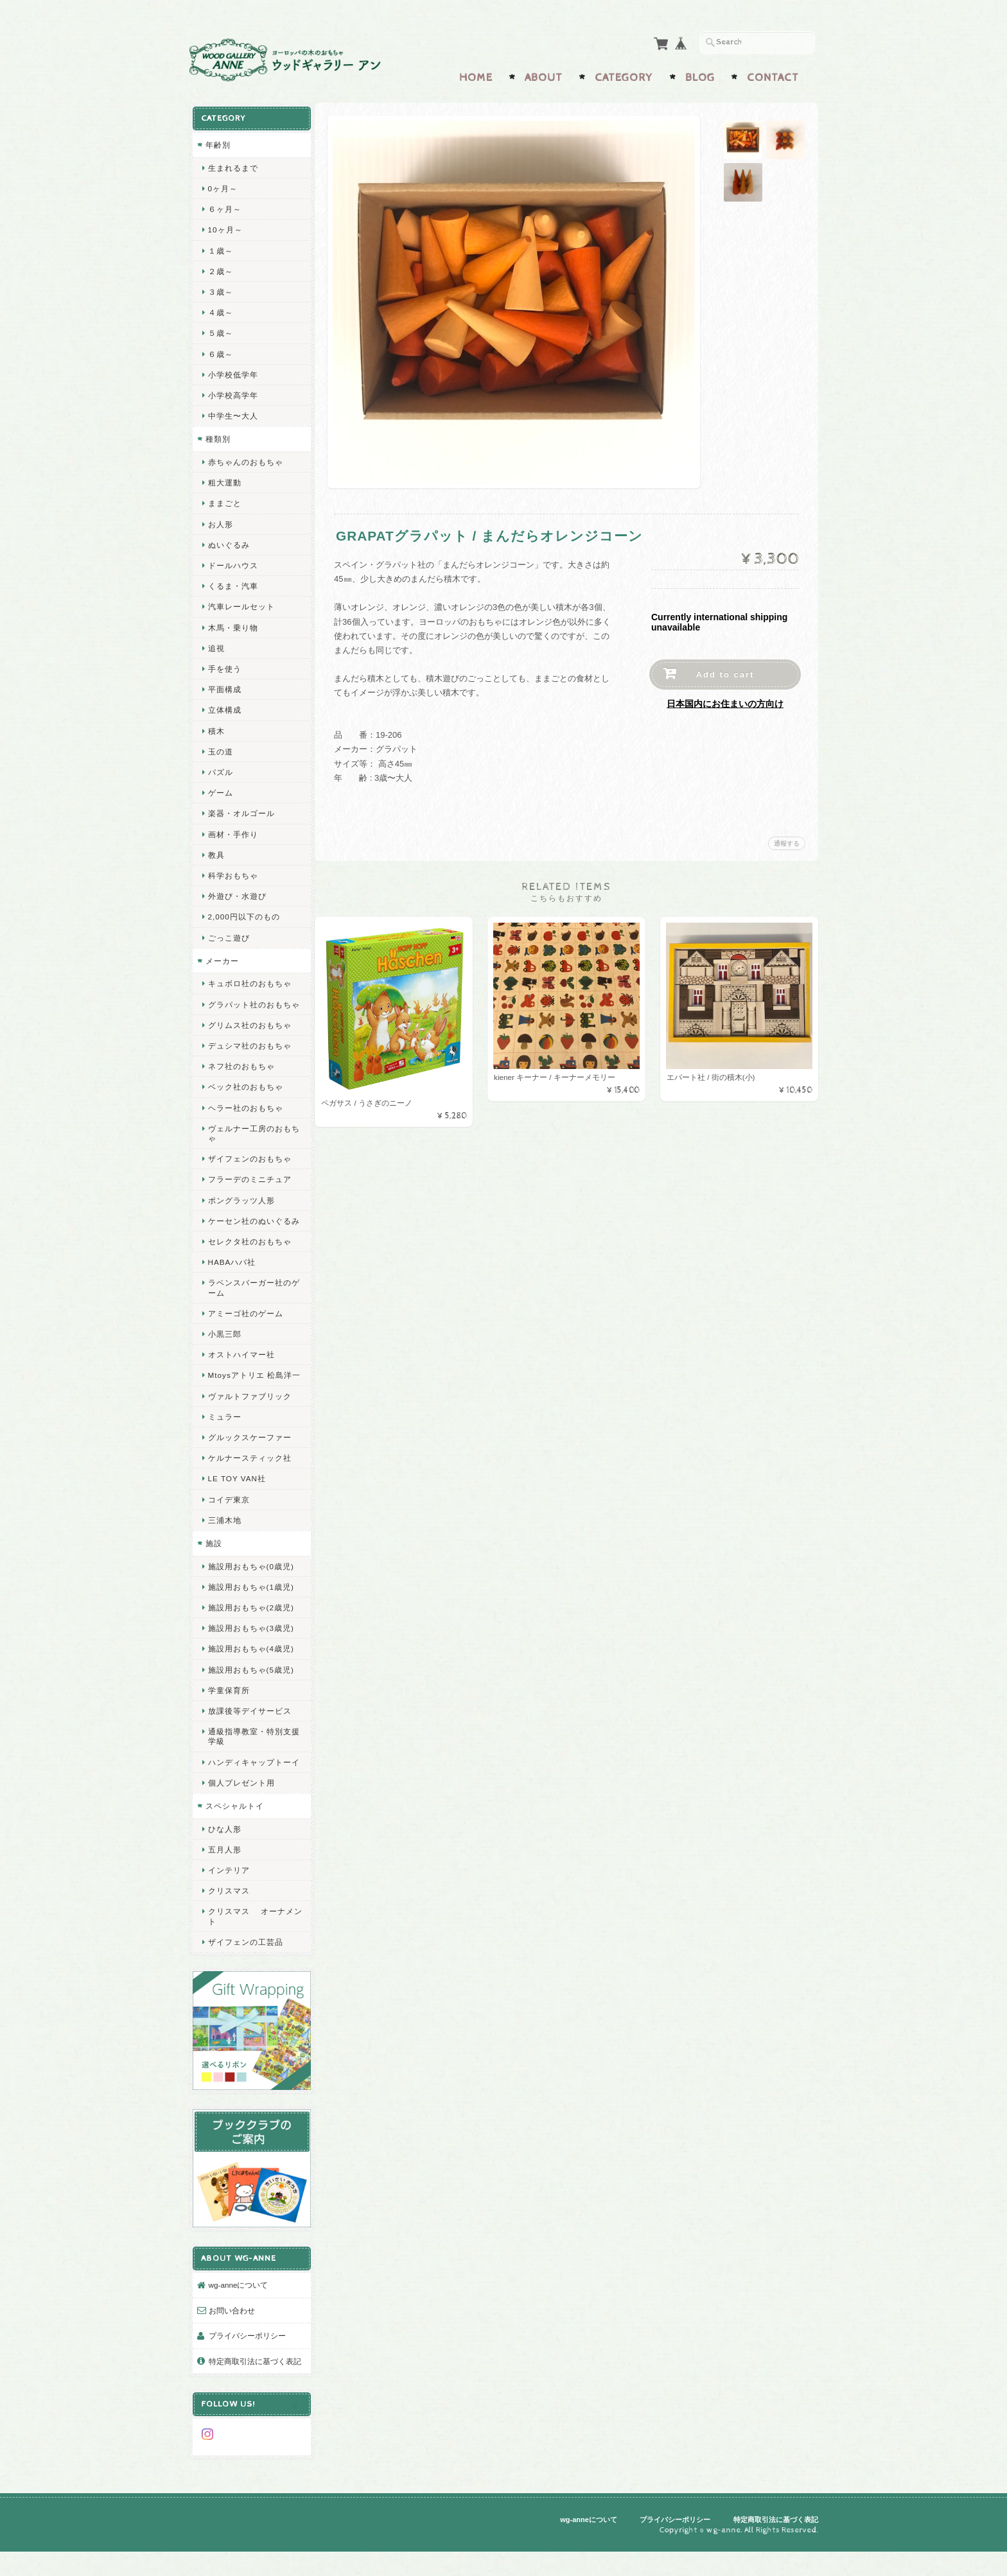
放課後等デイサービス (249, 1737)
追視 (215, 645)
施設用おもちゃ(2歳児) (250, 1634)
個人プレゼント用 (240, 1819)
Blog (700, 75)
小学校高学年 (232, 392)
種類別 (217, 435)
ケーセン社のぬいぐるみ (249, 1232)
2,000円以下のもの (243, 913)
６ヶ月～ (224, 206)
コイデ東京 (228, 1525)
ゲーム (219, 789)
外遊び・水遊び (236, 893)
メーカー (221, 957)
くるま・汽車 (232, 583)
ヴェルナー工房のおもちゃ (249, 1140)
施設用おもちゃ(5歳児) (250, 1695)
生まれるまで (232, 165)
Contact (773, 75)
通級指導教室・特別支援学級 (249, 1762)
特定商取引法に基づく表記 (250, 2384)
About (544, 75)
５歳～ (219, 330)
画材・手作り (232, 831)
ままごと (224, 500)
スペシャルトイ (234, 1842)
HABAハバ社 (231, 1279)
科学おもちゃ (232, 872)
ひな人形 (224, 1864)
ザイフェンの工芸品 (245, 1978)
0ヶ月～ (222, 185)
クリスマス (228, 1926)
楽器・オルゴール (240, 810)
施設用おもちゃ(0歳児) (250, 1592)
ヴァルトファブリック (249, 1422)
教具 (215, 852)
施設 (213, 1569)
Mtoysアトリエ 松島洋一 (249, 1396)
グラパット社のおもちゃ (249, 1006)
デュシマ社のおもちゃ (249, 1052)
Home (476, 75)
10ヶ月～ (224, 226)
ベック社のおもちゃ (245, 1094)
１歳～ (219, 247)
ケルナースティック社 (249, 1484)
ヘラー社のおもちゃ (245, 1114)
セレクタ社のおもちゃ (249, 1257)
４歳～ (219, 309)
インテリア (228, 1906)
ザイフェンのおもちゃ (249, 1165)
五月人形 (224, 1885)
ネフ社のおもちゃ (240, 1072)
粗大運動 (224, 479)
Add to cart (725, 672)
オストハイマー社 (240, 1371)
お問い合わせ (231, 2327)
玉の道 (219, 748)
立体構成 (224, 706)
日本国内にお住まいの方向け (725, 701)
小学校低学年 (232, 371)
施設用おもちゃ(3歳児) (250, 1654)
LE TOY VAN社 (236, 1505)
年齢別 (217, 141)
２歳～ (219, 268)
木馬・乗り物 (232, 624)
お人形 (219, 521)
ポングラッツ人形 (240, 1207)
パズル (219, 769)
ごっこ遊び (228, 934)
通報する (787, 840)
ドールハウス (232, 562)
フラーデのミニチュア (249, 1186)
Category (624, 75)
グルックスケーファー (249, 1463)
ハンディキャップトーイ (249, 1793)
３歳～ (219, 288)
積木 (215, 728)
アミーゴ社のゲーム (245, 1329)
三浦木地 (224, 1546)
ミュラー (224, 1442)
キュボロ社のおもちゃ (249, 980)
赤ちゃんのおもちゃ (245, 459)
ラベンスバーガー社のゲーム (249, 1304)
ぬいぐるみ (228, 541)
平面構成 (224, 686)
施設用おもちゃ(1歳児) (250, 1612)
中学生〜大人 (232, 412)
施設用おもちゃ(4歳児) (250, 1675)
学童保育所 (228, 1716)
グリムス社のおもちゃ (249, 1031)
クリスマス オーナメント (250, 1952)
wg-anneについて (238, 2302)
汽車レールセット (240, 603)
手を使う (224, 665)
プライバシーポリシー (246, 2353)
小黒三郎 (224, 1350)
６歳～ (219, 351)
